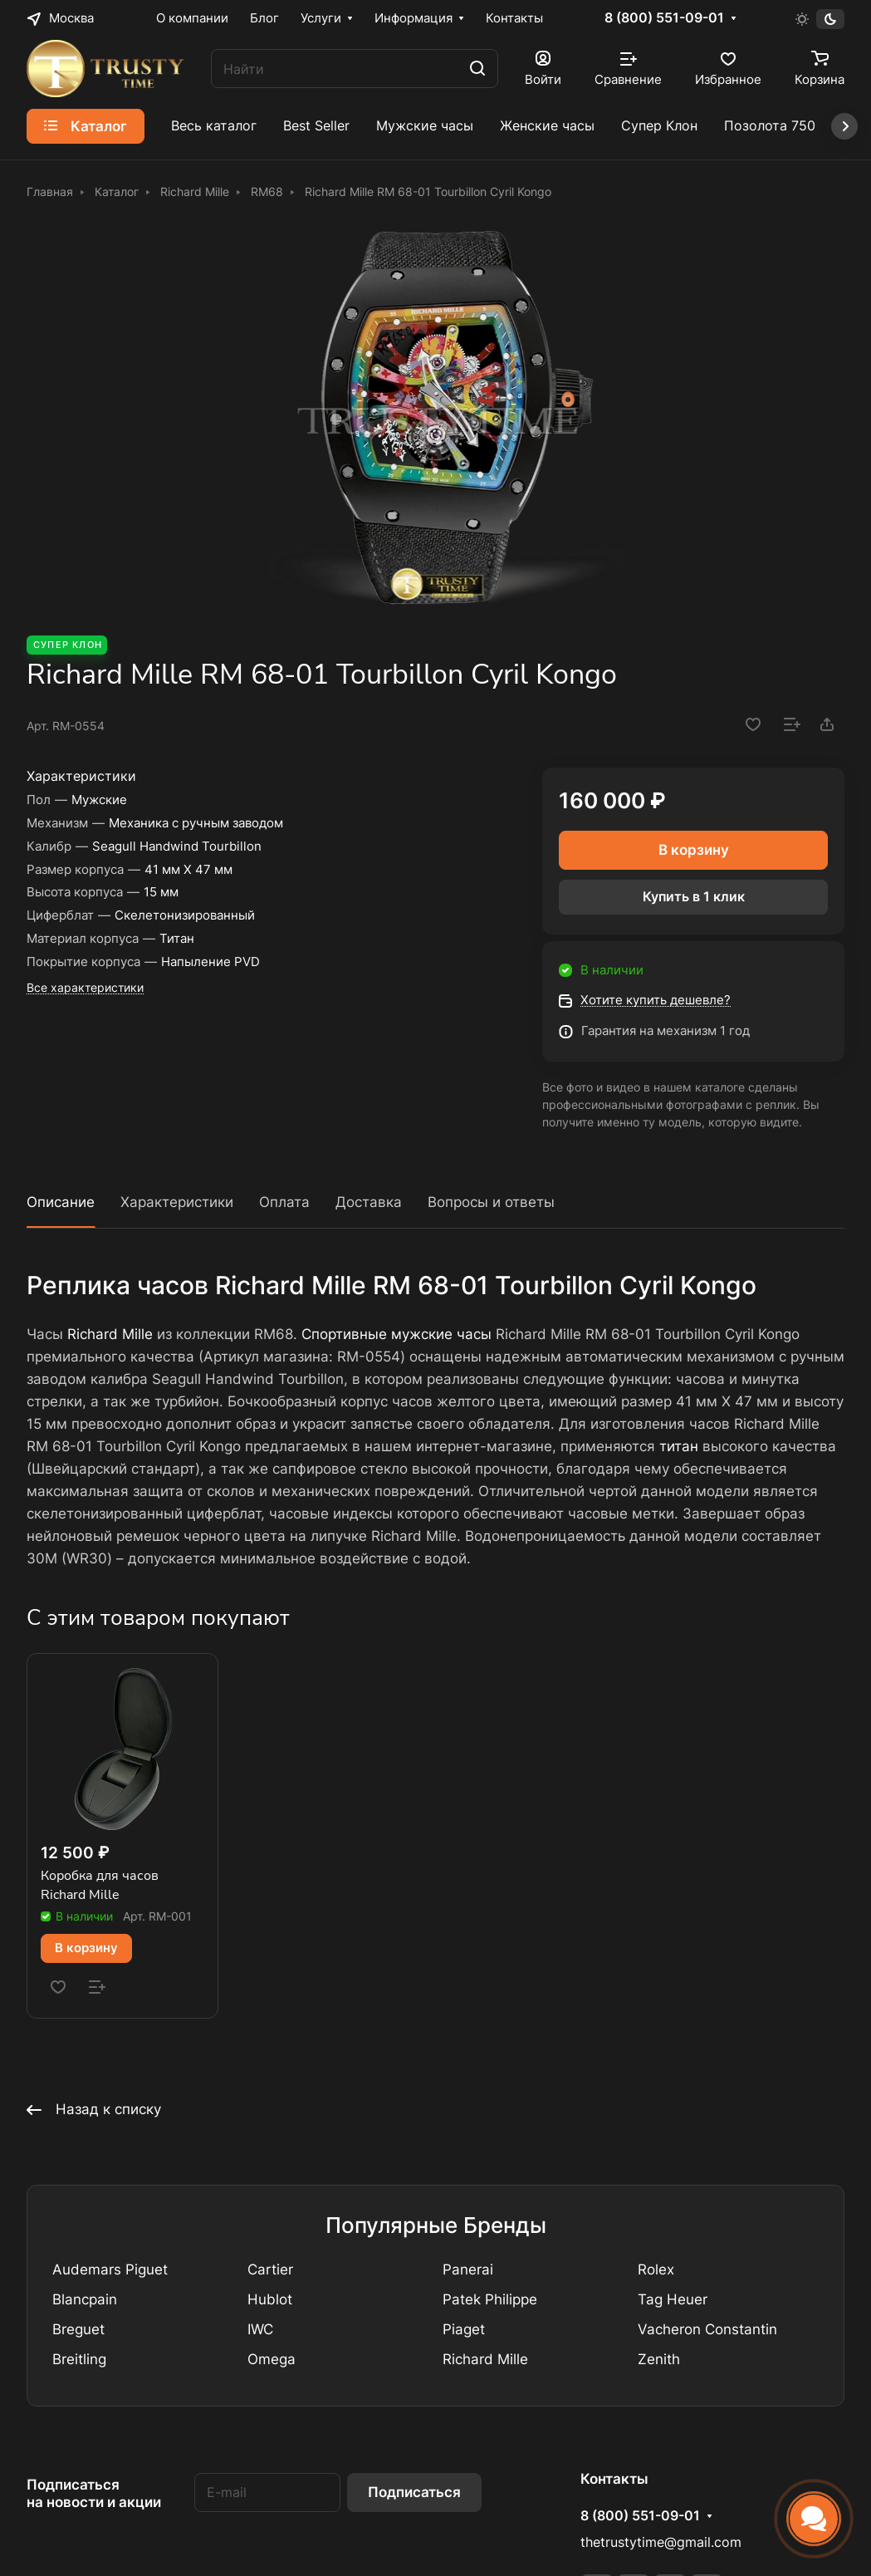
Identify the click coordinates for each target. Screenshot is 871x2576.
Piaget (464, 2329)
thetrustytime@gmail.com (660, 2542)
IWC (260, 2329)
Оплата (284, 1202)
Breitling (79, 2359)
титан (678, 1446)
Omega (271, 2359)
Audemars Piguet (110, 2269)
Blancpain (84, 2299)
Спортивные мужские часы (396, 1334)
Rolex (656, 2269)
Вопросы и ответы (491, 1202)
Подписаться (414, 2492)
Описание (61, 1202)
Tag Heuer (672, 2299)
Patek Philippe (490, 2299)
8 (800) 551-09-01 (664, 18)
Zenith (659, 2359)
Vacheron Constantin (707, 2329)
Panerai (468, 2269)
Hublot (269, 2299)
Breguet (78, 2329)
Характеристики (176, 1202)
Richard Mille (110, 1334)
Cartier (270, 2269)
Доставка (368, 1202)
